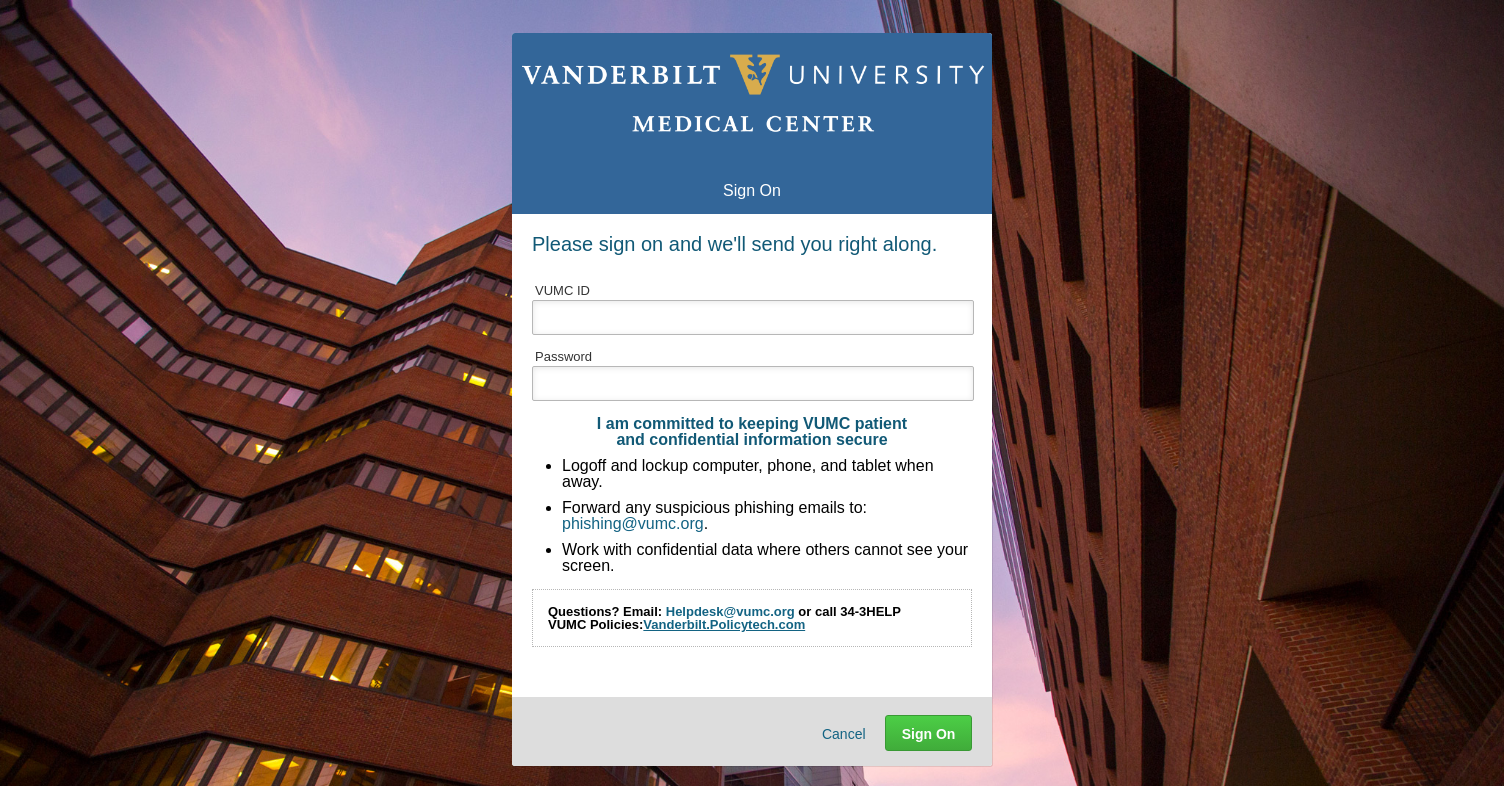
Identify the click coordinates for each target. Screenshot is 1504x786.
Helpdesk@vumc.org (730, 611)
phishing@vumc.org (633, 523)
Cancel (844, 734)
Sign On (929, 734)
